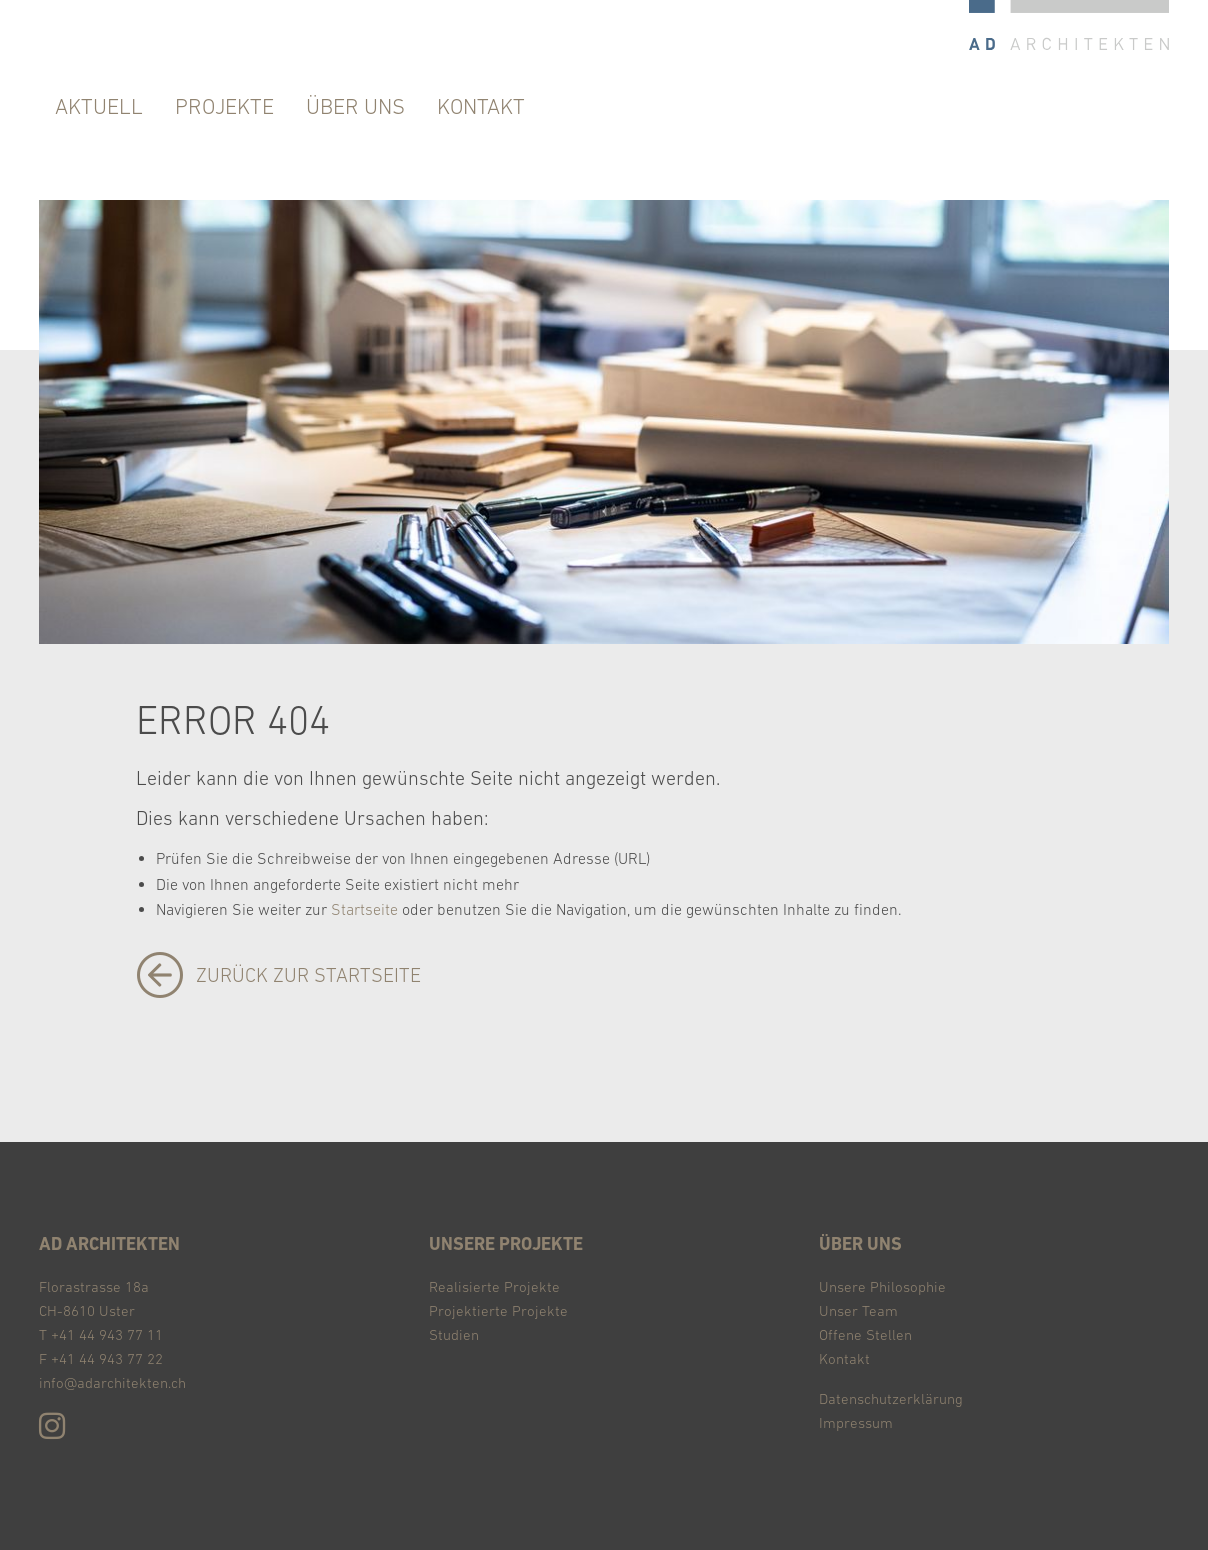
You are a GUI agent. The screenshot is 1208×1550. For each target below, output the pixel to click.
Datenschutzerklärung (891, 1398)
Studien (454, 1334)
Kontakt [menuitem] (481, 106)
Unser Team (858, 1310)
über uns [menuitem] (355, 106)
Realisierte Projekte (494, 1286)
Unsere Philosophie (882, 1286)
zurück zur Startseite (308, 975)
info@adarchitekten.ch (112, 1382)
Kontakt (844, 1358)
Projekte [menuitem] (224, 106)
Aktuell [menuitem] (99, 106)
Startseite (364, 909)
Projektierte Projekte (498, 1310)
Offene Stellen (865, 1334)
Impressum (856, 1422)
